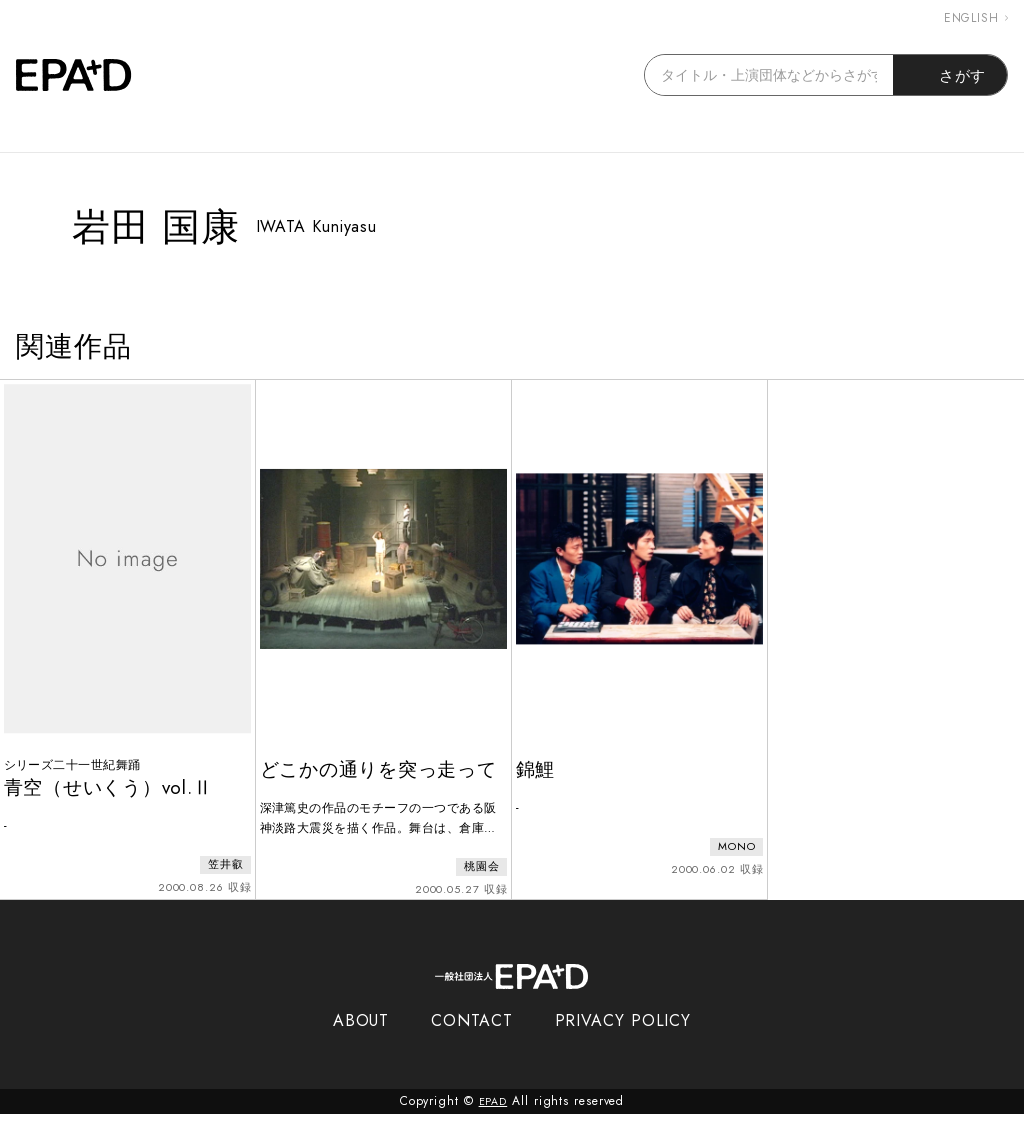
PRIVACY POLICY (623, 1034)
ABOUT (361, 1034)
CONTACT (471, 1034)
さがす (950, 75)
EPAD (493, 1115)
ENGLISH (976, 18)
